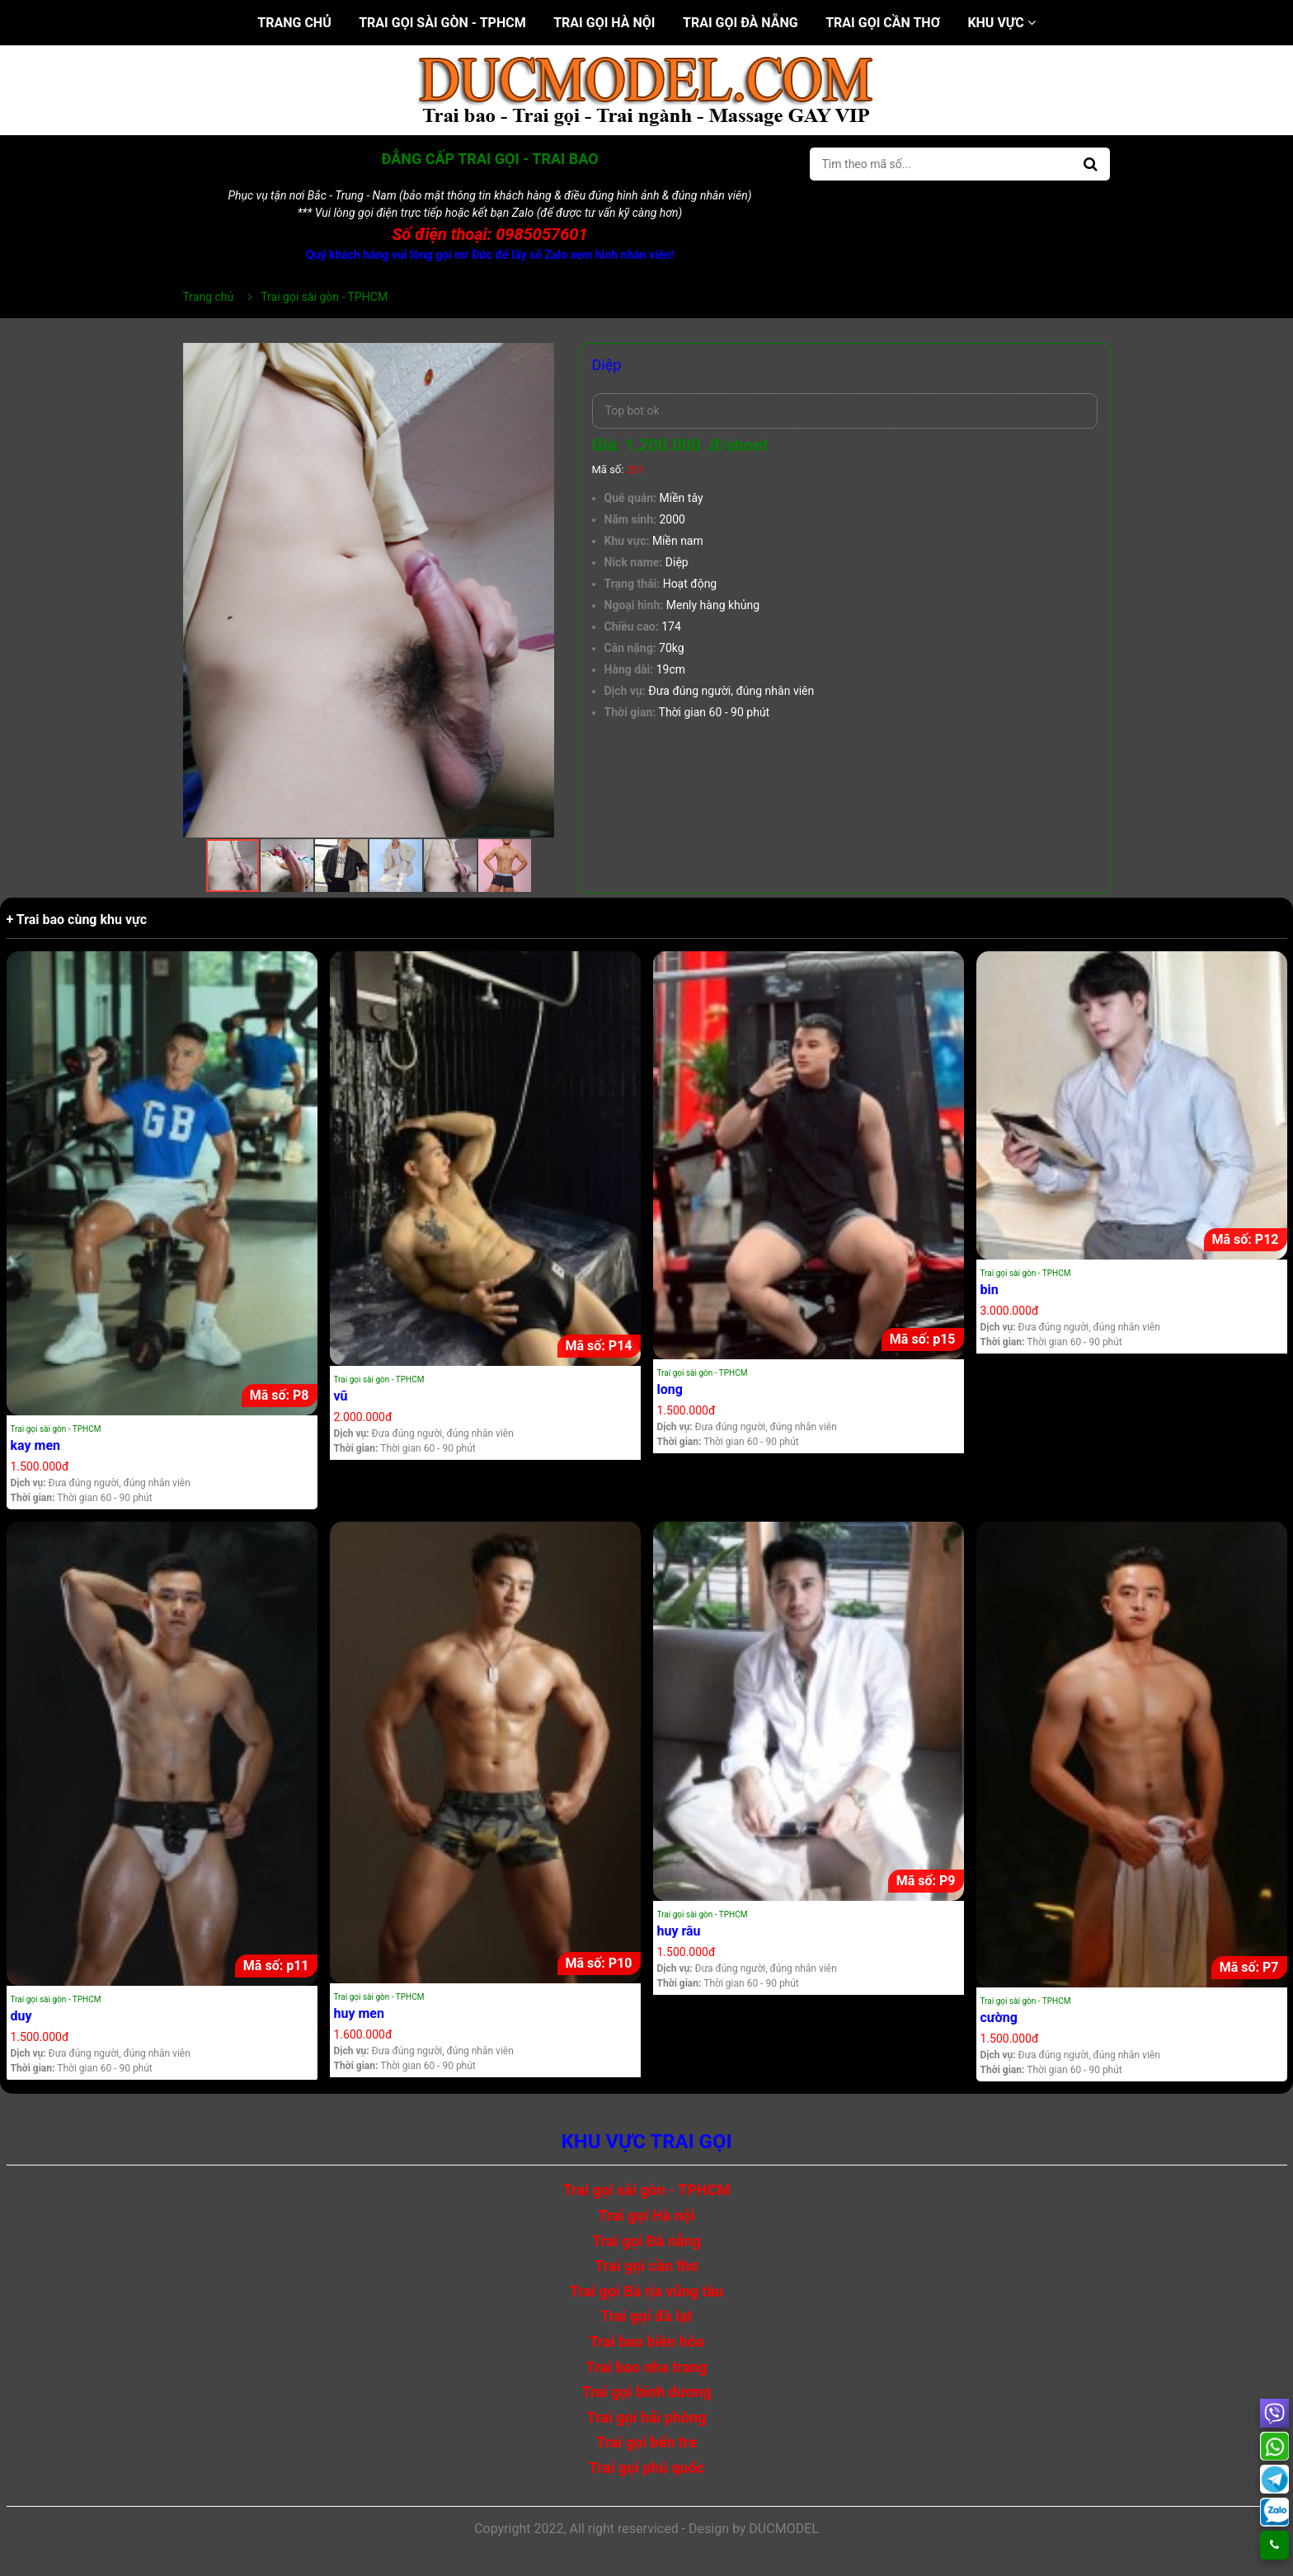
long (670, 1389)
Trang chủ (294, 22)
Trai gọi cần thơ (882, 22)
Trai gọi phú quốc (646, 2467)
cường (999, 2017)
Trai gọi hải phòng (646, 2417)
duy (21, 2016)
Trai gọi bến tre (646, 2442)
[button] (539, 358)
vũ (341, 1396)
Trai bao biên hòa (646, 2341)
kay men (36, 1445)
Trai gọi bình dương (647, 2391)
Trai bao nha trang (647, 2367)
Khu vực (1001, 22)
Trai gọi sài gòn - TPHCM (442, 22)
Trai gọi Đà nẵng (740, 22)
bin (989, 1289)
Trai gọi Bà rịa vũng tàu (646, 2291)
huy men (359, 2013)
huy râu (679, 1931)
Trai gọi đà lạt (646, 2316)
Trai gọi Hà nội (604, 22)
